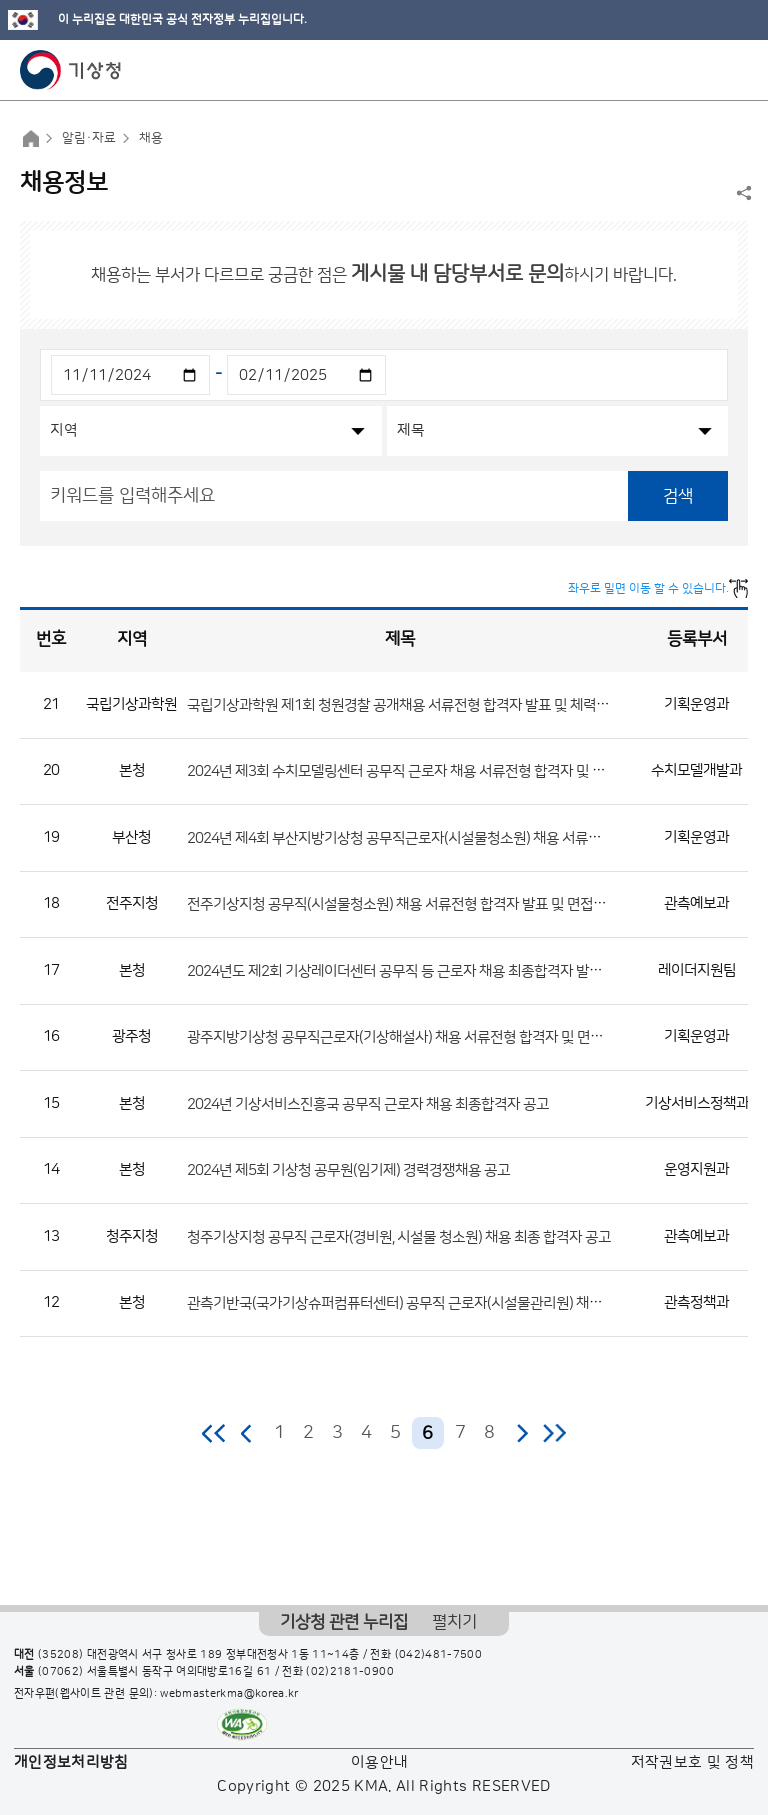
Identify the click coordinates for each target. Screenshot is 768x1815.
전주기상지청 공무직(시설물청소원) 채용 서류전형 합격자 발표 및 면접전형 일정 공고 (432, 904)
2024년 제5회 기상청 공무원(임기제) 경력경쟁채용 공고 (348, 1170)
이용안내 (379, 1762)
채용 (151, 138)
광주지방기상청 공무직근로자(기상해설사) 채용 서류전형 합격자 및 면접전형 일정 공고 (437, 1037)
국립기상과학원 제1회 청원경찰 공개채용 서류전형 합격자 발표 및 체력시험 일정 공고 (433, 704)
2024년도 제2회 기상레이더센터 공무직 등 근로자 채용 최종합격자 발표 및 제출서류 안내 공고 (459, 970)
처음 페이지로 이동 (214, 1433)
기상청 (71, 70)
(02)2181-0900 (350, 1672)
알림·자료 (89, 138)
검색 (678, 496)
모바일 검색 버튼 (703, 70)
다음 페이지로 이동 (522, 1433)
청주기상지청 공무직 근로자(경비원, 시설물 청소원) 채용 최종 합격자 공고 (399, 1236)
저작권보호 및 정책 (693, 1762)
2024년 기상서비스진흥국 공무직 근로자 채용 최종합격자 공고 (368, 1103)
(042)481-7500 (439, 1655)
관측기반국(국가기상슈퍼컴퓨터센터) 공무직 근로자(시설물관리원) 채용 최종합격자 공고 (443, 1303)
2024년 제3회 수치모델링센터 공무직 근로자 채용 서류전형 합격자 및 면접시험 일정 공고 (444, 771)
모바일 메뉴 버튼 (735, 70)
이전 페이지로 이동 (247, 1433)
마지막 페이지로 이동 (554, 1433)
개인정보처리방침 (71, 1762)
